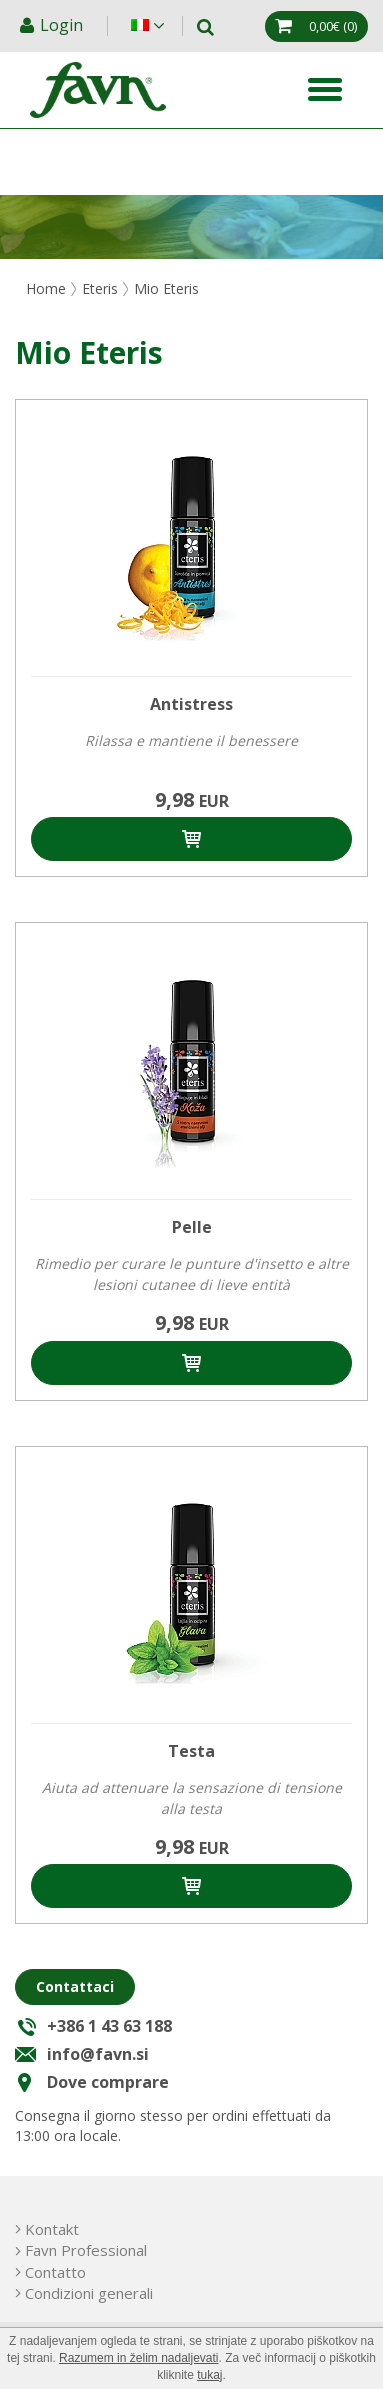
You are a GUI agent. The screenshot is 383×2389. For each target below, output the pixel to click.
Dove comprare (108, 2082)
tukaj (209, 2375)
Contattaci (75, 1986)
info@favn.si (98, 2054)
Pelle (192, 1227)
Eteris (100, 288)
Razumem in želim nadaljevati (138, 2358)
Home (46, 288)
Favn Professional (86, 2250)
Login (63, 25)
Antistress (191, 704)
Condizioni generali (89, 2293)
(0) (333, 26)
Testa (191, 1751)
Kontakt (52, 2229)
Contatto (55, 2272)
